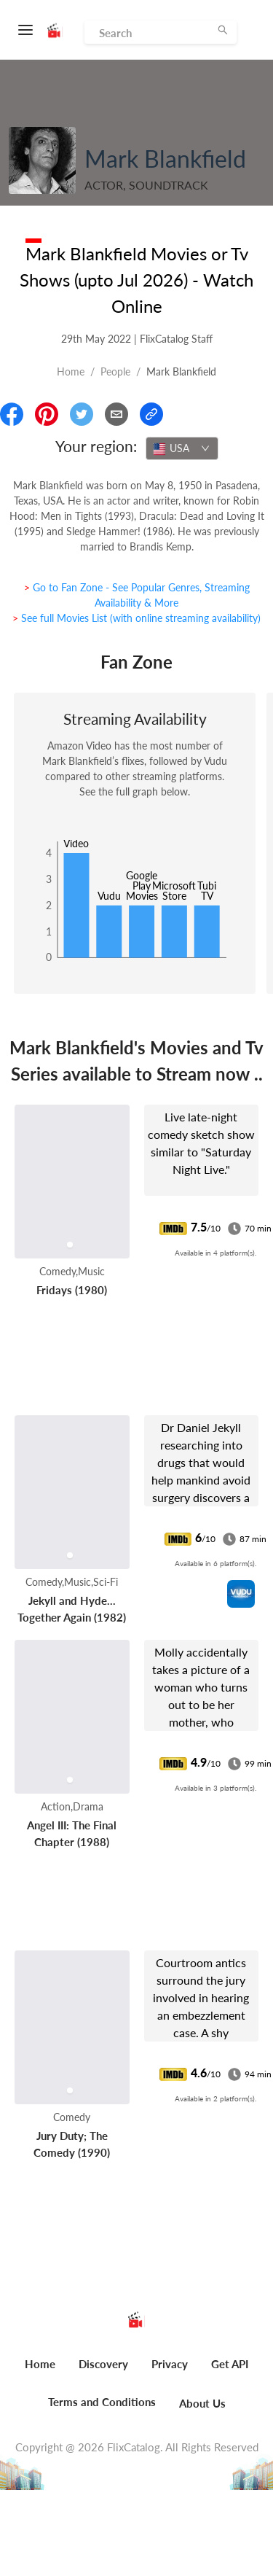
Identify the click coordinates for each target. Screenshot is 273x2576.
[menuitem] (40, 2371)
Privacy (169, 2363)
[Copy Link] (151, 414)
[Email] (116, 414)
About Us (202, 2403)
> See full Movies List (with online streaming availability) (136, 618)
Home (70, 371)
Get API (229, 2363)
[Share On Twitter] (81, 414)
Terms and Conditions (102, 2401)
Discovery (103, 2363)
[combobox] (182, 448)
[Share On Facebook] (11, 414)
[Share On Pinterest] (46, 414)
